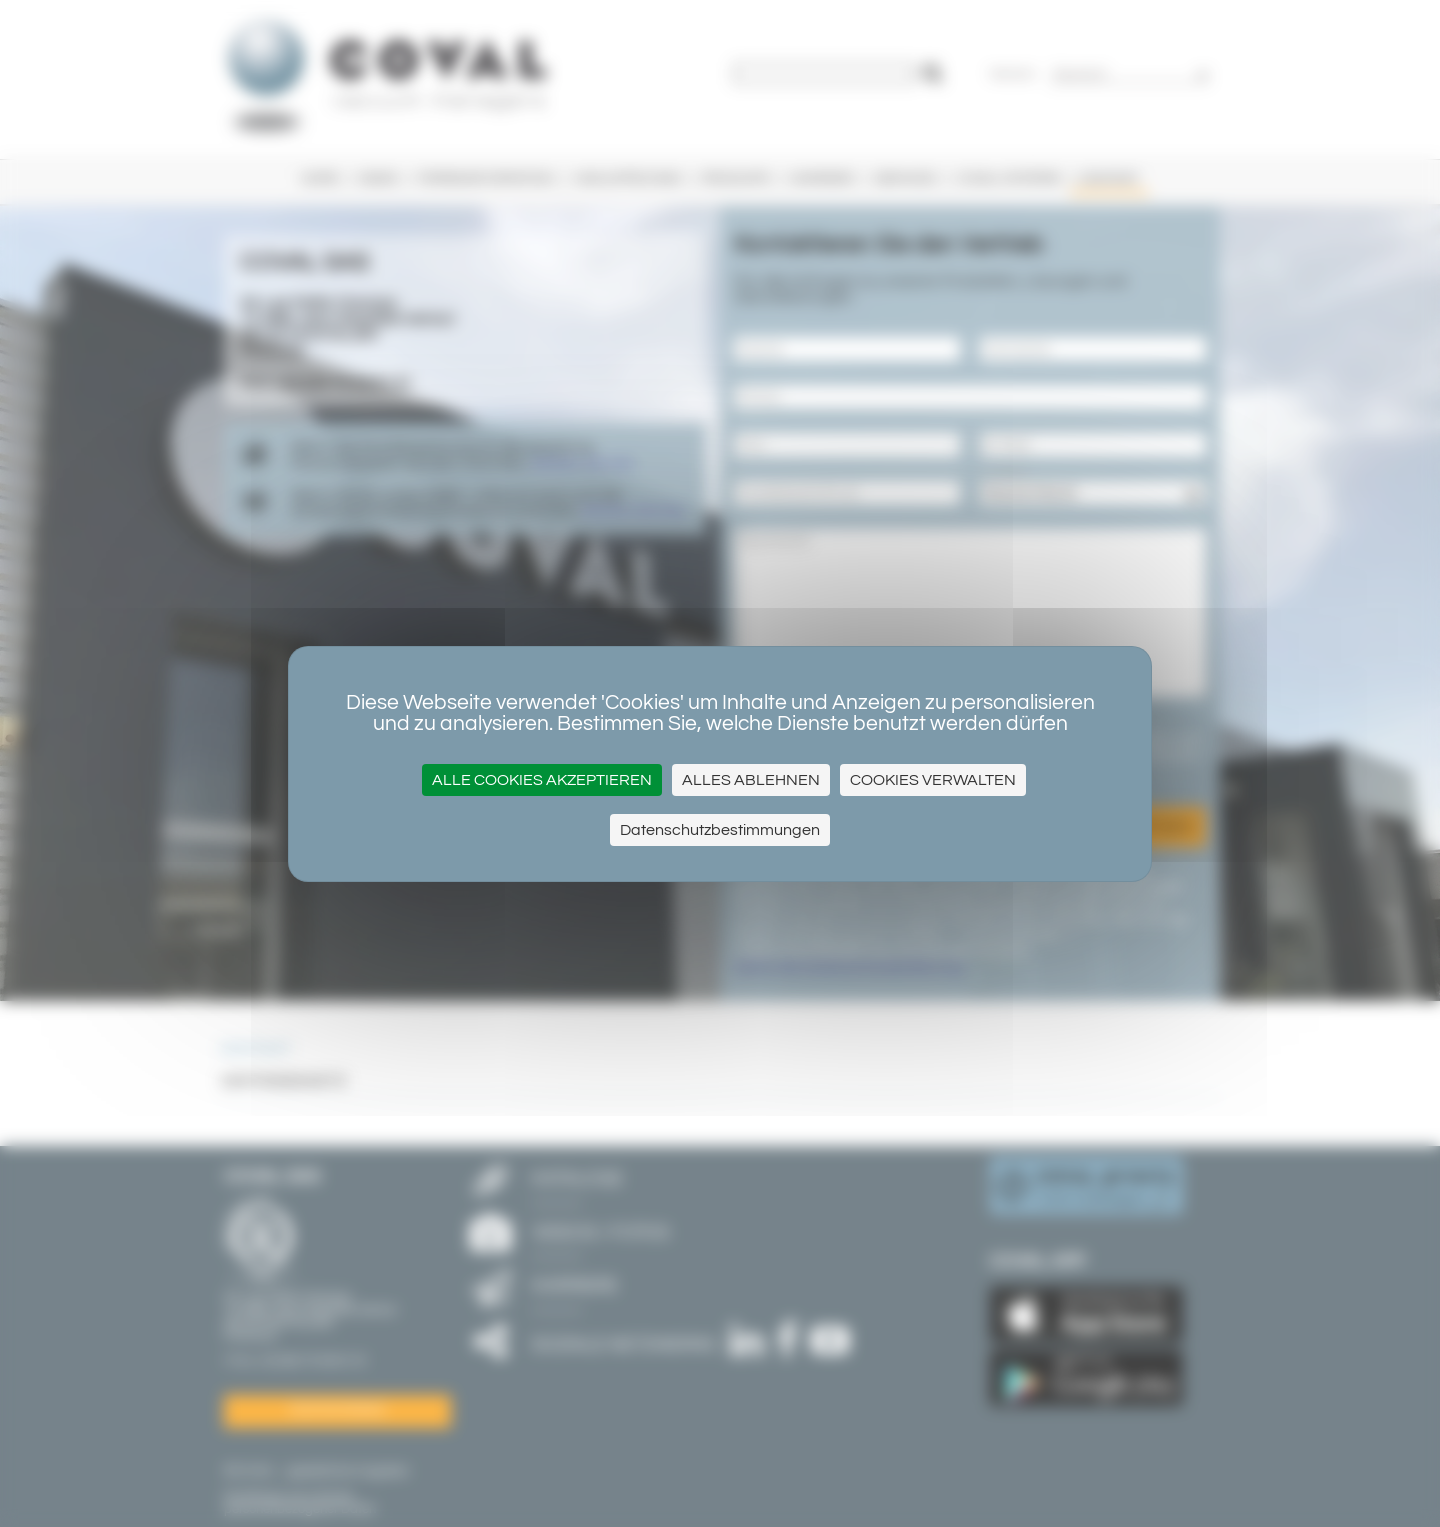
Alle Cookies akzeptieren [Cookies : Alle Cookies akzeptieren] (542, 780)
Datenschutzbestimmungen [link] (720, 830)
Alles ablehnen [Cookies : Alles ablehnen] (751, 780)
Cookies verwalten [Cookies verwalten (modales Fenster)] (933, 780)
